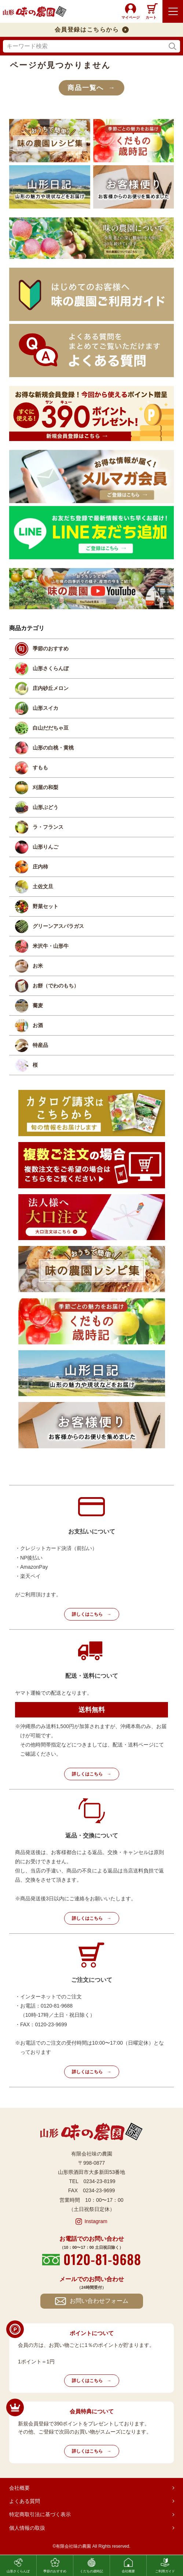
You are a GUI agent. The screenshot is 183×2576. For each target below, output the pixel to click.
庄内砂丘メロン (51, 688)
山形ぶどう (45, 807)
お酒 (38, 1025)
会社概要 (19, 2488)
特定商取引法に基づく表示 (40, 2514)
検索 (172, 46)
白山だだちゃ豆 (51, 728)
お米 (38, 966)
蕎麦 (38, 1005)
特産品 (40, 1045)
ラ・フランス (48, 827)
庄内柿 (40, 867)
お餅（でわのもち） (56, 986)
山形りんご (45, 847)
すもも (40, 767)
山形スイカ (45, 708)
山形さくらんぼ (51, 668)
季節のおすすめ (51, 648)
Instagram (95, 2221)
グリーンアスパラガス (58, 926)
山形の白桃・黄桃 (53, 748)
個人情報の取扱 (27, 2528)
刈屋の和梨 (45, 787)
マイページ (130, 17)
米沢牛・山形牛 (51, 946)
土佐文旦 (43, 886)
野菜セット (45, 906)
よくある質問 (24, 2501)
